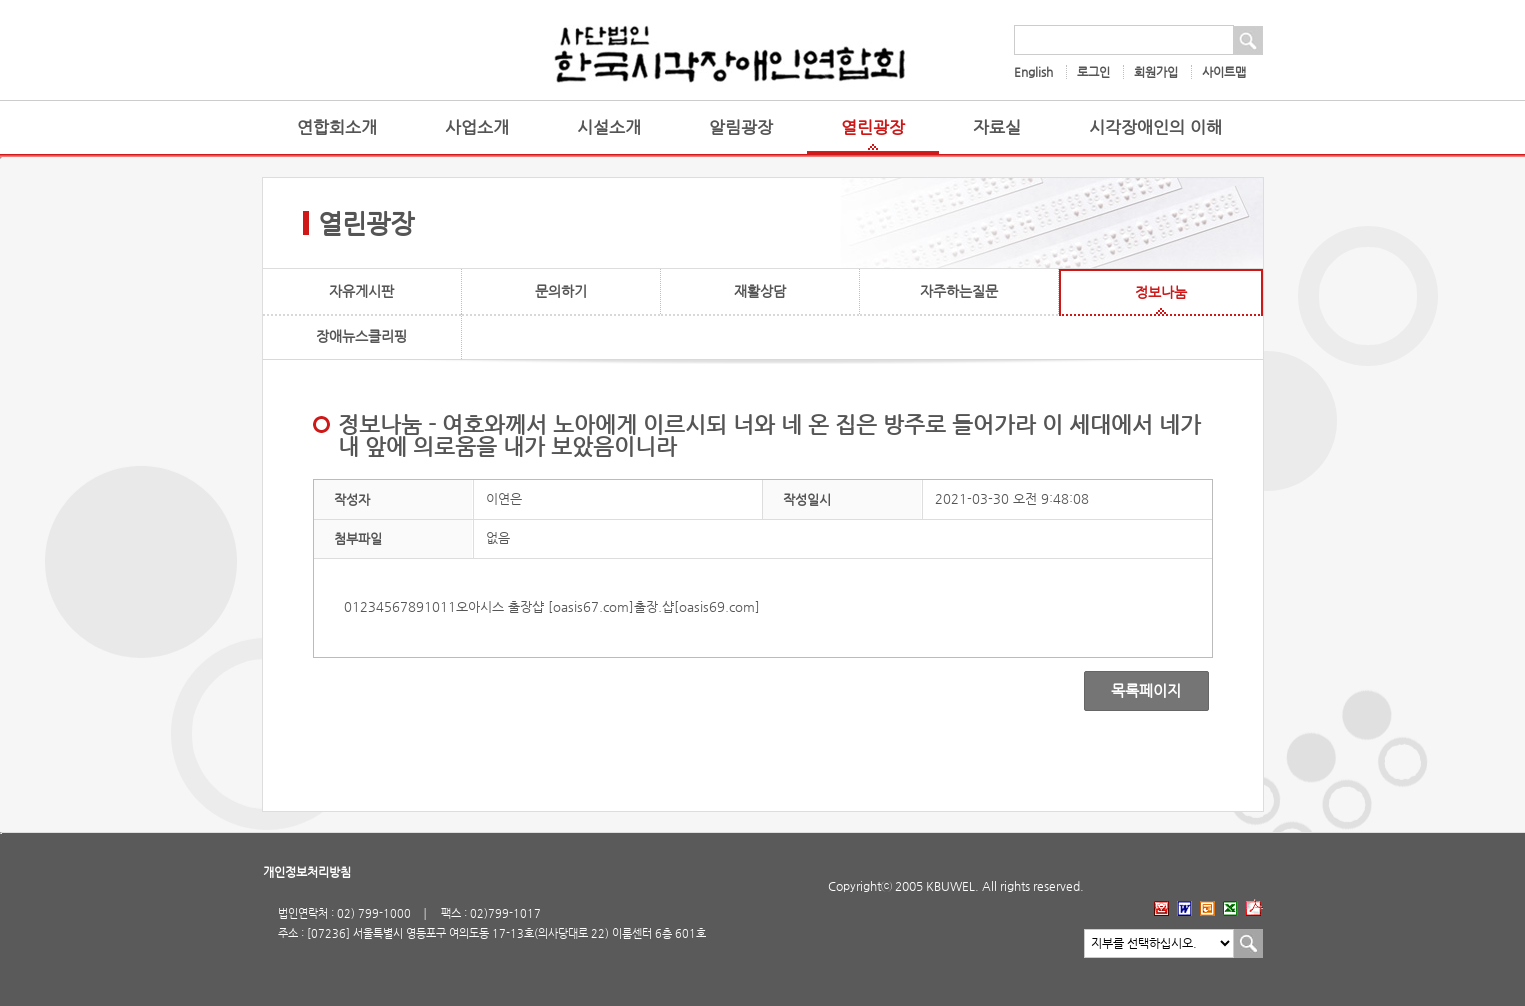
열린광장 (873, 127)
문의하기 (561, 291)
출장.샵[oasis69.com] (697, 606)
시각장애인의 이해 (1155, 127)
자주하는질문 (959, 291)
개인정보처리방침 (307, 872)
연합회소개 (337, 127)
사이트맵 (1224, 72)
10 (432, 606)
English (1033, 72)
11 (448, 606)
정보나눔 (1161, 292)
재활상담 (760, 291)
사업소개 (477, 127)
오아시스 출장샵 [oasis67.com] (545, 606)
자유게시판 (361, 291)
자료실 (997, 127)
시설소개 (609, 127)
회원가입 (1156, 72)
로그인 (1093, 72)
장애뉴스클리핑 (361, 336)
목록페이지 (1132, 691)
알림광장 (741, 127)
